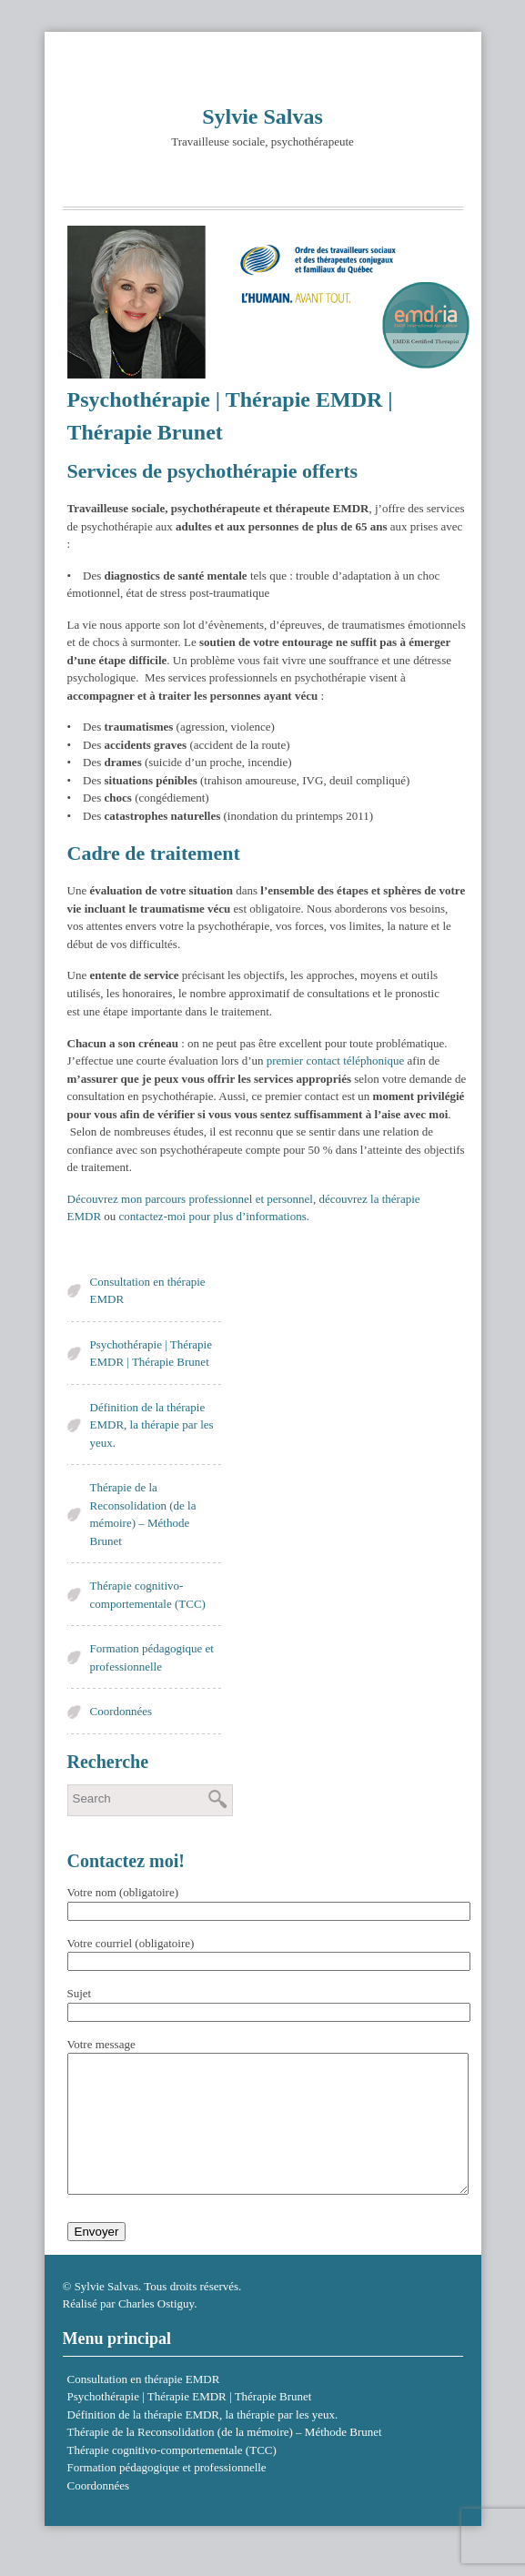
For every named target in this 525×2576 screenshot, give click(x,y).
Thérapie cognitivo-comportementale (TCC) (148, 1595)
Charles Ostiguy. (157, 2331)
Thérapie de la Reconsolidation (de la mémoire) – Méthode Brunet (143, 1514)
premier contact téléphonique (336, 1060)
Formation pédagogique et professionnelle (152, 1657)
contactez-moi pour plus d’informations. (214, 1216)
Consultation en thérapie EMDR (148, 1291)
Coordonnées (121, 1711)
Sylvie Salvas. (108, 2313)
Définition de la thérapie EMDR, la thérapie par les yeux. (152, 1425)
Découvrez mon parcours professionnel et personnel (190, 1199)
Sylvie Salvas (262, 116)
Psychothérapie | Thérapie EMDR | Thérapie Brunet (151, 1353)
